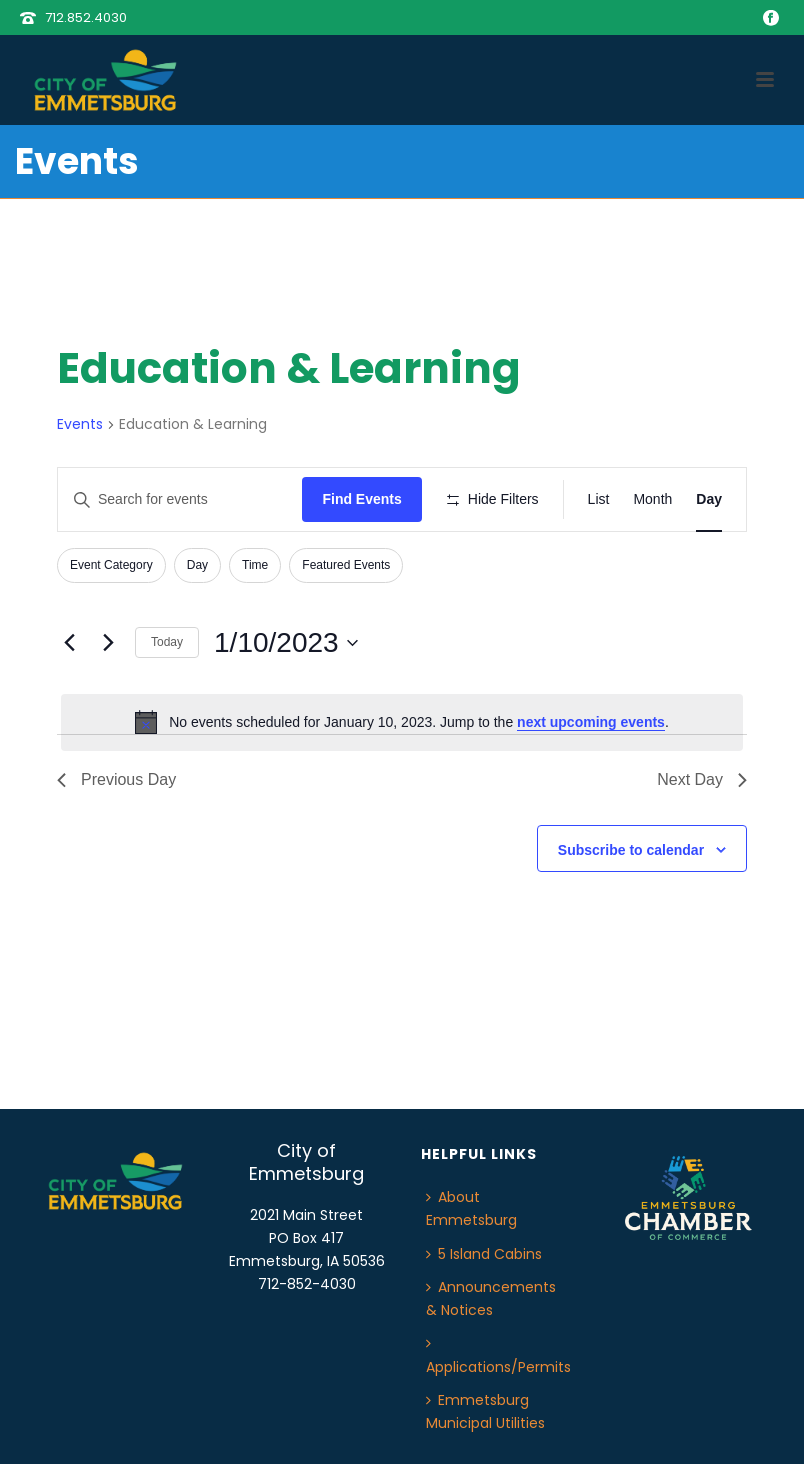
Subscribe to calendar (631, 850)
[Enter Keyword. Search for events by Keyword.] (180, 499)
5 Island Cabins (484, 1254)
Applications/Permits (498, 1356)
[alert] (402, 722)
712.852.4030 (86, 17)
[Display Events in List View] (599, 499)
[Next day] (108, 643)
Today (167, 642)
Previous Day (116, 779)
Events (80, 424)
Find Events (361, 499)
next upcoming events (591, 722)
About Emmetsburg (471, 1208)
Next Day (702, 779)
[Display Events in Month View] (652, 499)
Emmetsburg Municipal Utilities (485, 1411)
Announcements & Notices (491, 1298)
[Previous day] (69, 643)
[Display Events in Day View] (709, 499)
